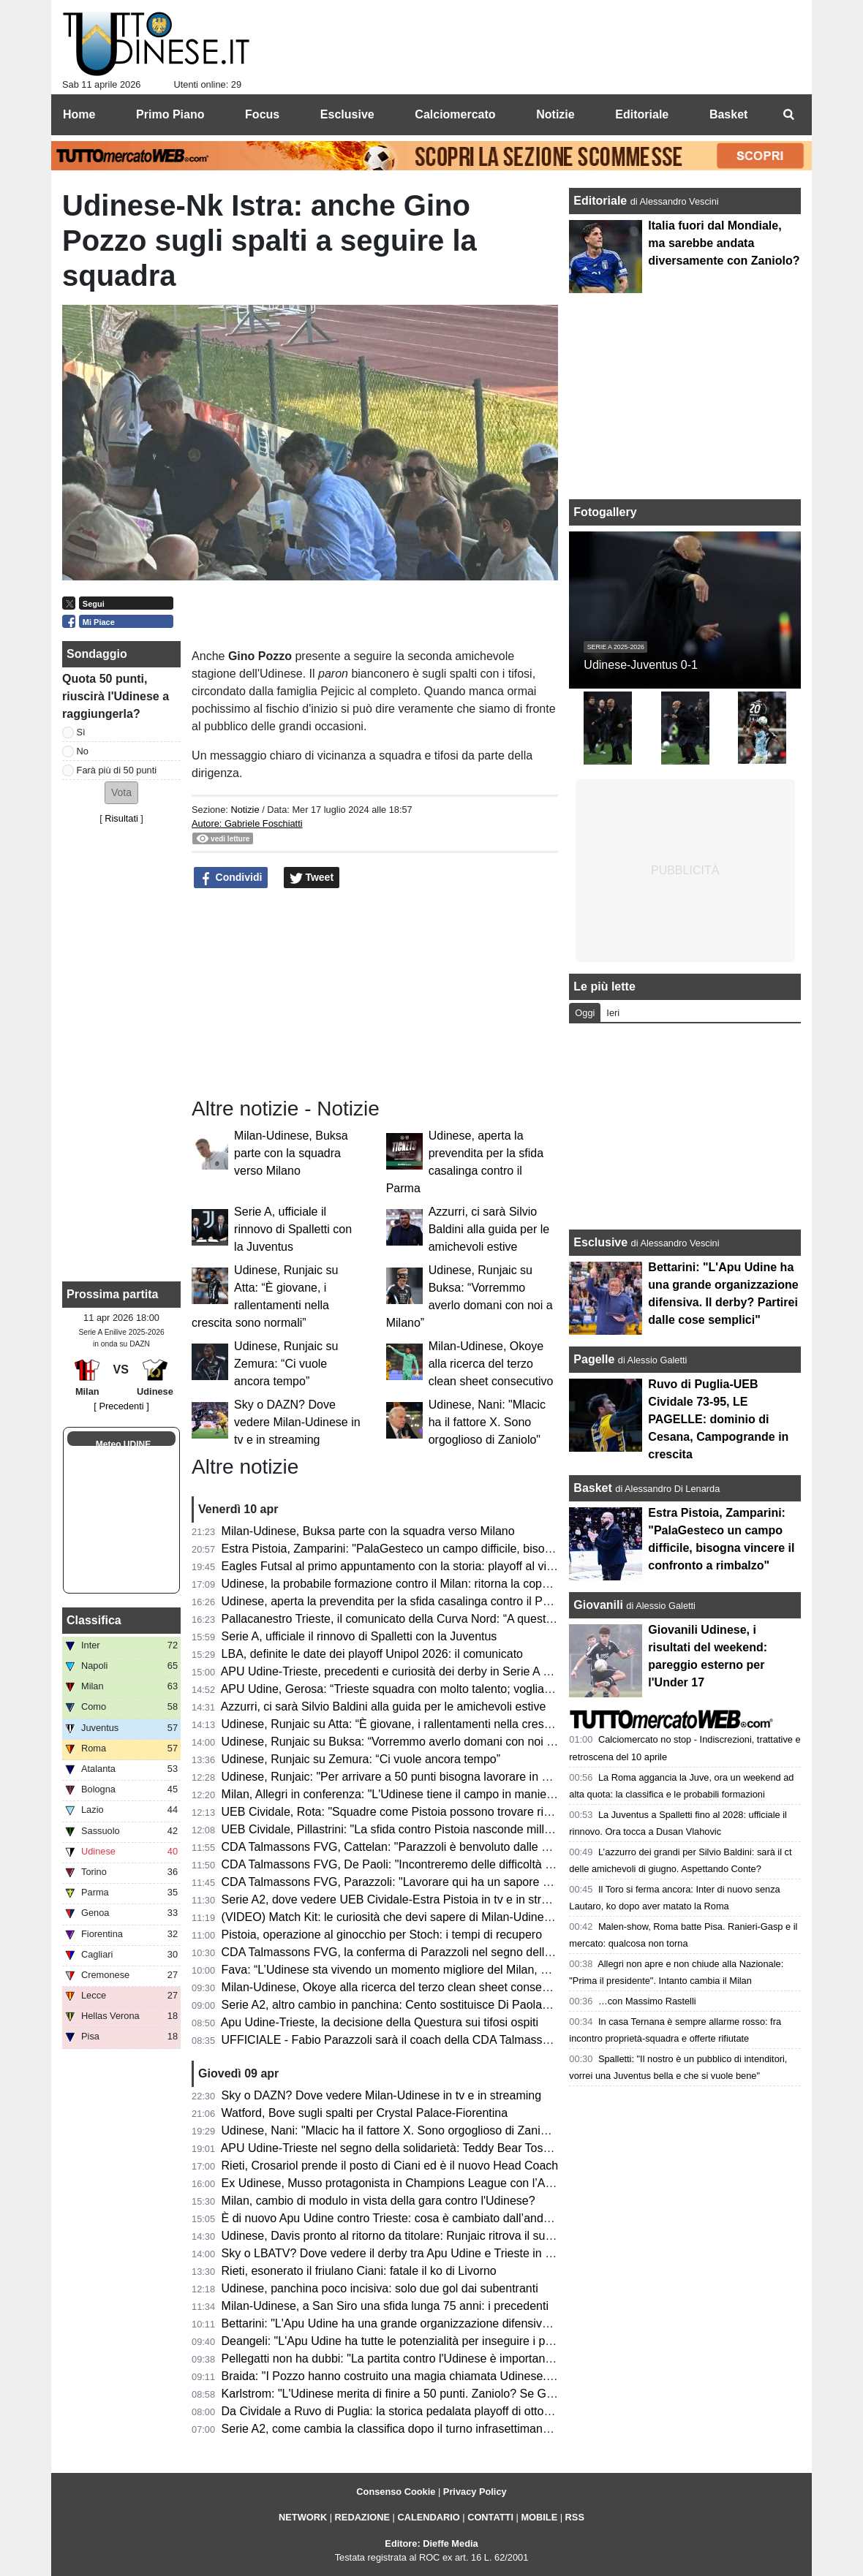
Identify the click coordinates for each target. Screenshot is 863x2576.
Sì (81, 732)
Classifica (94, 1620)
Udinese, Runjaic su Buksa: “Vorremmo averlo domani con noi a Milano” (408, 1741)
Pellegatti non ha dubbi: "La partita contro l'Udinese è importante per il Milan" (420, 2358)
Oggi (585, 1012)
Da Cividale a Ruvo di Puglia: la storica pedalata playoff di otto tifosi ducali (413, 2411)
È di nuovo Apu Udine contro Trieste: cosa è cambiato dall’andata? (394, 2218)
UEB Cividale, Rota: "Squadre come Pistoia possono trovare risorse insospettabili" (434, 1812)
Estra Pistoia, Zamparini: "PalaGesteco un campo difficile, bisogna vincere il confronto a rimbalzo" (474, 1548)
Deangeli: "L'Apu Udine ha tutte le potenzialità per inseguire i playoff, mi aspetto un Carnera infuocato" (486, 2341)
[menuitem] (788, 115)
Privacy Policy (475, 2491)
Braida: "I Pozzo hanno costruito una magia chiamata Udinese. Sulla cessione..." (430, 2376)
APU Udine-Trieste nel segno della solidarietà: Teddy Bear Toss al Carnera (414, 2148)
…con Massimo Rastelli (647, 2001)
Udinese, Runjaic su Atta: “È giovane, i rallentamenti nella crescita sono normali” (429, 1724)
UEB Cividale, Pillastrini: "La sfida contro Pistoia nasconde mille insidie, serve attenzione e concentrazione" (499, 1829)
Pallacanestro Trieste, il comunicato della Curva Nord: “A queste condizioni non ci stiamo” (453, 1619)
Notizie (244, 809)
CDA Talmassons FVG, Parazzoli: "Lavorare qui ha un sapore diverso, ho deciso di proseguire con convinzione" (510, 1882)
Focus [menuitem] (262, 114)
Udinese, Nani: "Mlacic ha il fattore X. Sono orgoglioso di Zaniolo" (487, 1422)
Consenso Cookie (395, 2491)
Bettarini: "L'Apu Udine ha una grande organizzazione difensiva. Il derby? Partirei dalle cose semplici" (484, 2323)
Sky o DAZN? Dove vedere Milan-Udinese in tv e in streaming (297, 1422)
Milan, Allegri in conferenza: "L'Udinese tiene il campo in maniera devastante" (422, 1794)
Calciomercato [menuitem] (455, 114)
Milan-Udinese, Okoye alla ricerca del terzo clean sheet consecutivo (491, 1363)
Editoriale (601, 200)
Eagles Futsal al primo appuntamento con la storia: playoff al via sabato (407, 1566)
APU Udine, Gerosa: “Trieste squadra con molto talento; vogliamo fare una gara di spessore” (461, 1689)
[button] (121, 792)
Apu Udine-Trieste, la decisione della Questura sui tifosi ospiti (379, 2022)
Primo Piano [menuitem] (170, 114)
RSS (574, 2517)
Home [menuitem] (79, 114)
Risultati (121, 818)
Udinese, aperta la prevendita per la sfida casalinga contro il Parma (396, 1601)
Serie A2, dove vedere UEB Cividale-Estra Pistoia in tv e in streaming (401, 1899)
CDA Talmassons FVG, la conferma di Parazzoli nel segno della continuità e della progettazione (469, 1952)
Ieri (612, 1012)
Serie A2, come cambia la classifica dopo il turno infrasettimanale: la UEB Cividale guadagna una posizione (499, 2428)
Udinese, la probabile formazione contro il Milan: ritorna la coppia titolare (409, 1583)
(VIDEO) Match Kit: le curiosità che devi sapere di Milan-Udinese (389, 1917)
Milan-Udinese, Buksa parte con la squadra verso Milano (291, 1153)
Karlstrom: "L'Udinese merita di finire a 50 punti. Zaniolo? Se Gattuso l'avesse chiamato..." (455, 2393)
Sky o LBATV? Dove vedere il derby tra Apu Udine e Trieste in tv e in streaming (426, 2253)
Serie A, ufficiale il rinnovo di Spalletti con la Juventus (293, 1229)
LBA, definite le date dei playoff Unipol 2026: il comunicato (372, 1654)
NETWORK (303, 2517)
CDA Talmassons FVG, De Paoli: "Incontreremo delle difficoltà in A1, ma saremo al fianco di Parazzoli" (486, 1864)
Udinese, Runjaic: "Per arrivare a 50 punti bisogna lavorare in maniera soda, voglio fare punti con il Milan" (495, 1776)
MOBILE (539, 2517)
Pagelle (593, 1359)
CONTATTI (490, 2517)
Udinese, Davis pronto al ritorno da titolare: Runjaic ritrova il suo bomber (408, 2236)
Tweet (312, 877)
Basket (592, 1488)
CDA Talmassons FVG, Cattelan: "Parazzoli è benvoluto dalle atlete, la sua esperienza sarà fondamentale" (497, 1847)
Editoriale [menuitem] (641, 114)
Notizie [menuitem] (555, 114)
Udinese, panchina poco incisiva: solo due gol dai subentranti (380, 2288)
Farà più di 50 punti (117, 770)
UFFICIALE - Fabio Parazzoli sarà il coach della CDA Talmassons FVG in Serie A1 (435, 2040)
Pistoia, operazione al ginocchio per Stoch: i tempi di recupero (382, 1934)
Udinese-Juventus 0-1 (641, 665)
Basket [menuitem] (728, 114)
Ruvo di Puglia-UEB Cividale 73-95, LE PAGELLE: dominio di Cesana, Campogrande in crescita (718, 1419)
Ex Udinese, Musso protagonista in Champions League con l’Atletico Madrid (418, 2183)
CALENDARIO (428, 2517)
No (82, 751)
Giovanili (598, 1605)
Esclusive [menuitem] (347, 114)
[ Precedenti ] (121, 1406)
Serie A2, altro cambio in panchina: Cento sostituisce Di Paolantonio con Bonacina (435, 2005)
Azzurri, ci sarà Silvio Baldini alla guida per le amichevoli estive (489, 1229)
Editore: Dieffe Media (431, 2543)
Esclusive (600, 1242)
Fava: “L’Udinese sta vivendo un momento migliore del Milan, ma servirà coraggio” (434, 1969)
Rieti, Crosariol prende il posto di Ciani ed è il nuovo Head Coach (390, 2165)
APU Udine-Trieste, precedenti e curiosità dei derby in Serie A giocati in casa (419, 1671)
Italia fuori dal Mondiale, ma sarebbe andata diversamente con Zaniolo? (723, 243)
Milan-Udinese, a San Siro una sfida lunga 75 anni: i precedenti (385, 2306)
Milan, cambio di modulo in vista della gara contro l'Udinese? (378, 2200)
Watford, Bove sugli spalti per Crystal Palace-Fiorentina (365, 2113)
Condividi (231, 877)
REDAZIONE (362, 2517)
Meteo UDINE (123, 1444)
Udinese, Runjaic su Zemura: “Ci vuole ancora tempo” (286, 1363)
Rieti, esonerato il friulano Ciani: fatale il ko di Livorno (359, 2271)
